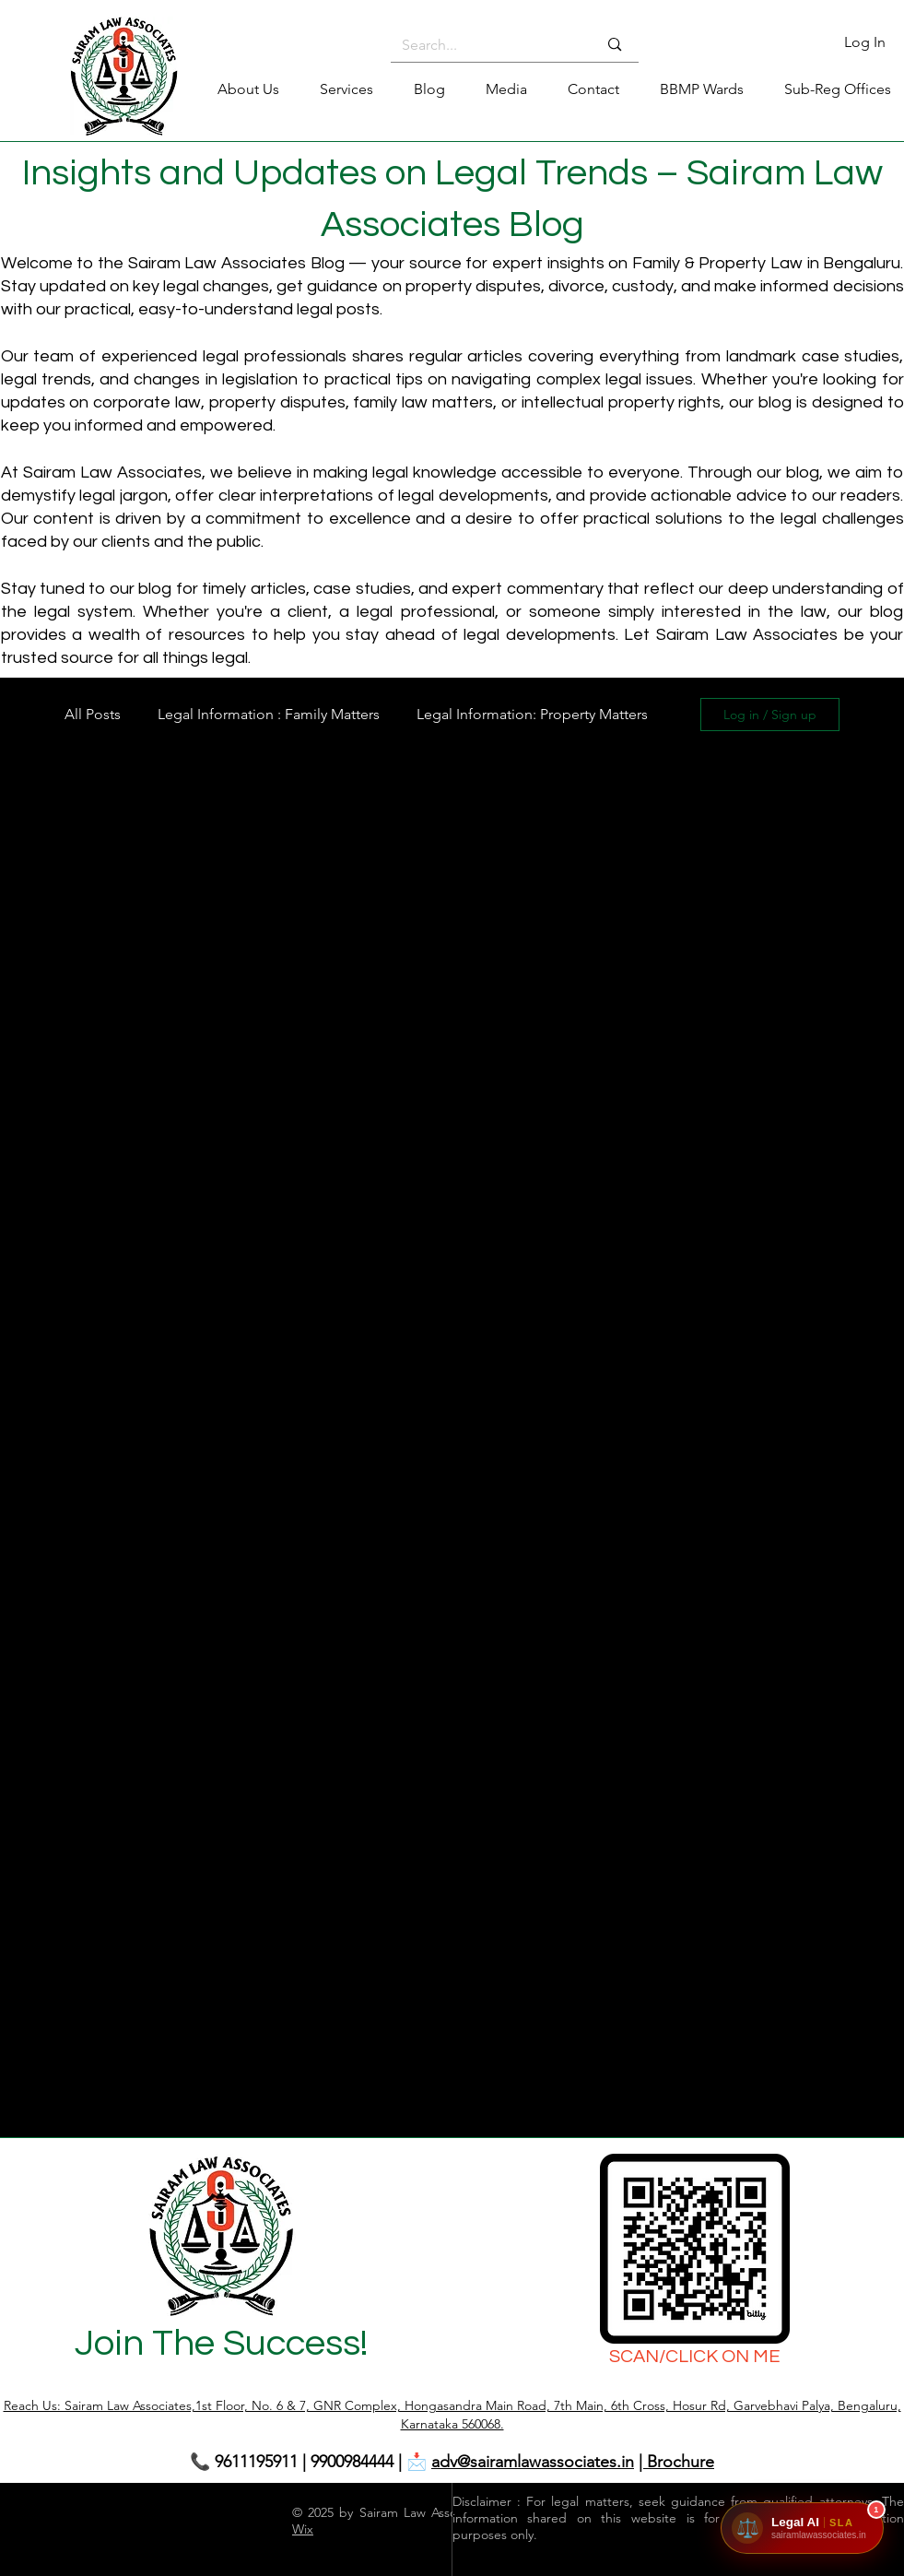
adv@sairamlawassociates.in (532, 2462)
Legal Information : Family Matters (269, 714)
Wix (302, 2529)
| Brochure (676, 2462)
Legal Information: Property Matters (532, 714)
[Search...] (486, 45)
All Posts (93, 714)
